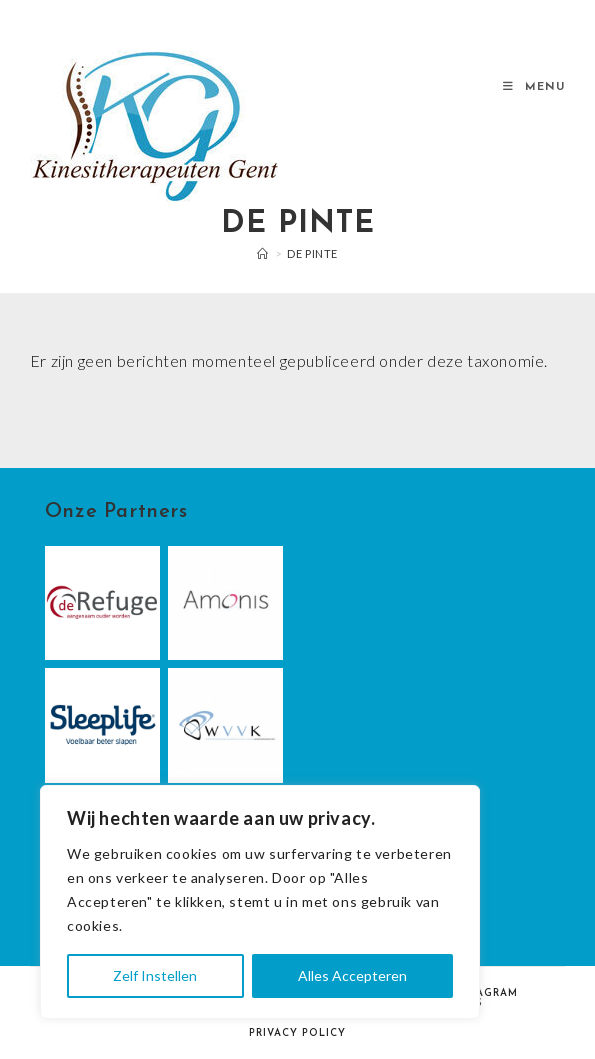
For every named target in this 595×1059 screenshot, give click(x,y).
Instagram (484, 993)
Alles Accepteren (352, 975)
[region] (260, 902)
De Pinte (312, 253)
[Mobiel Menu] (534, 87)
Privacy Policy (297, 1033)
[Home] (263, 253)
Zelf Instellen (155, 975)
